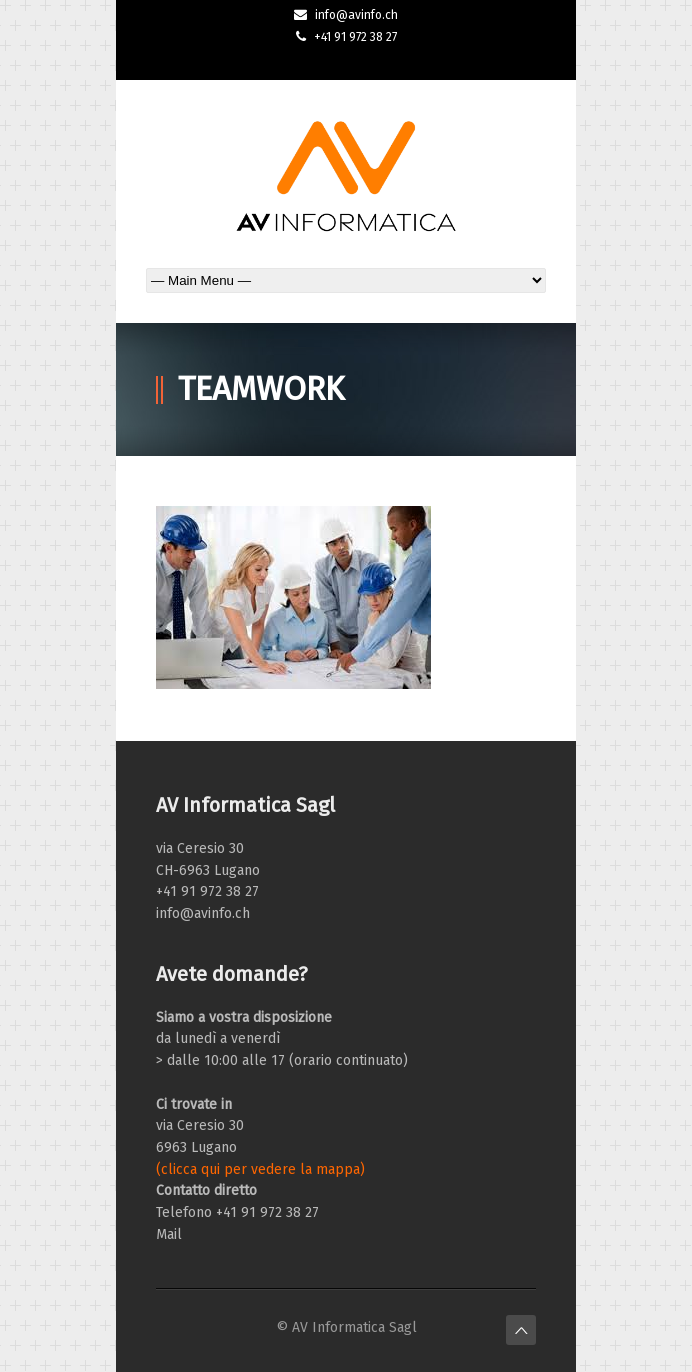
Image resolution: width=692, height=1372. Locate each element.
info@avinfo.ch (356, 15)
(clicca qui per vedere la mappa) (260, 1169)
